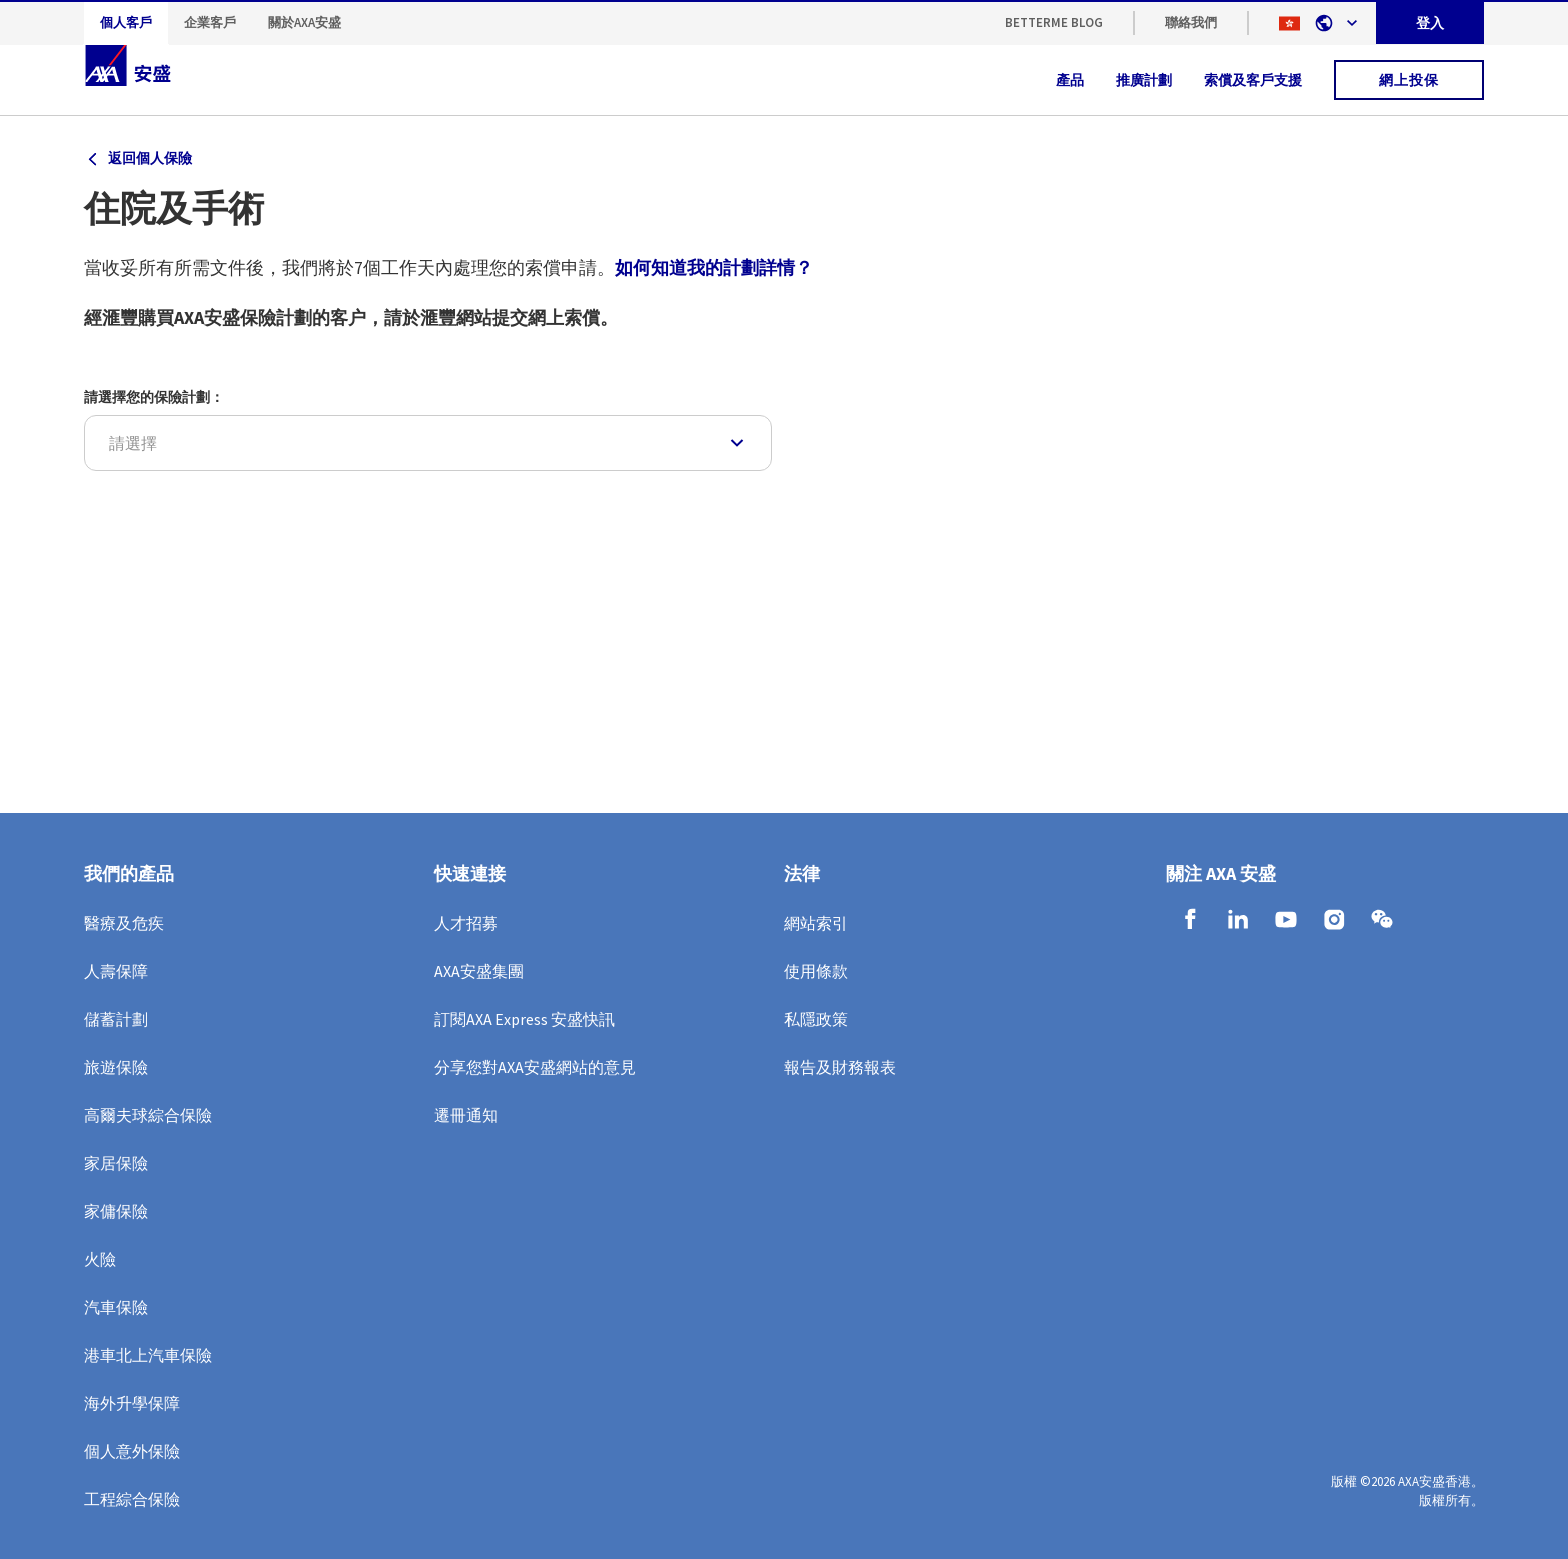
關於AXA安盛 (304, 22)
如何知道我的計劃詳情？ (714, 267)
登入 (1430, 23)
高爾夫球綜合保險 (148, 1115)
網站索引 (816, 923)
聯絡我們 (1191, 22)
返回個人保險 (150, 158)
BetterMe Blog (1054, 22)
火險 (100, 1259)
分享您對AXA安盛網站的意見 (535, 1067)
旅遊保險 (116, 1067)
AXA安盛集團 (479, 971)
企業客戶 (210, 22)
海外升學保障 (132, 1403)
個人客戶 (126, 22)
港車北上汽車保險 (148, 1355)
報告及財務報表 (840, 1067)
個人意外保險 (132, 1451)
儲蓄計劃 (116, 1019)
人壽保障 (116, 971)
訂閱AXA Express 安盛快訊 (524, 1019)
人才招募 (466, 923)
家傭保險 (116, 1211)
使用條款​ (816, 971)
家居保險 (116, 1163)
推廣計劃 (1144, 80)
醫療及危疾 (124, 923)
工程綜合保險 (132, 1499)
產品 (1070, 80)
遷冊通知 (466, 1115)
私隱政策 (816, 1019)
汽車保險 (116, 1307)
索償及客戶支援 (1253, 80)
